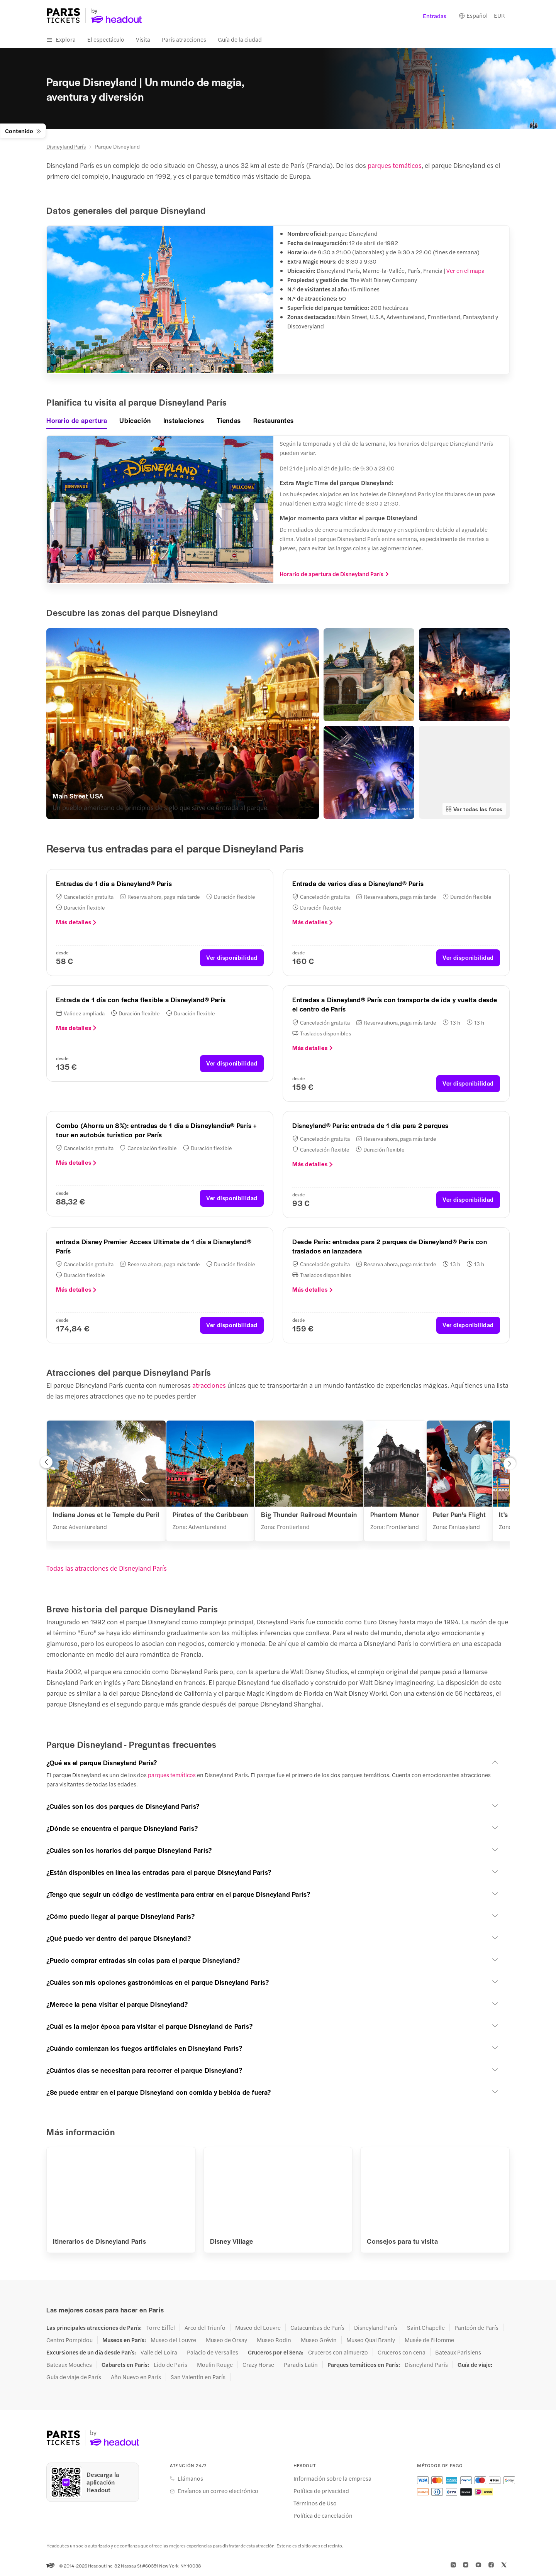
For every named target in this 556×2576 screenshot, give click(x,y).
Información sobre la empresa (332, 2478)
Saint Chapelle (426, 2327)
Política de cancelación (323, 2515)
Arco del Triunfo (205, 2327)
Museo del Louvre (258, 2327)
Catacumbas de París (317, 2327)
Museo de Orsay (226, 2340)
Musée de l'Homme (429, 2340)
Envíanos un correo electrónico (218, 2491)
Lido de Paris (170, 2364)
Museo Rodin (274, 2340)
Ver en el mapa (465, 270)
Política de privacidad (321, 2491)
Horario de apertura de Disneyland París (334, 574)
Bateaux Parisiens (458, 2352)
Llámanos (190, 2478)
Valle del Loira (159, 2352)
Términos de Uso (315, 2503)
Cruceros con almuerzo (338, 2352)
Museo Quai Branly (370, 2340)
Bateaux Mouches (69, 2364)
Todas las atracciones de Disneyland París (106, 1568)
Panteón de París (476, 2327)
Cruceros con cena (401, 2352)
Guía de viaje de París (73, 2377)
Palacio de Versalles (212, 2352)
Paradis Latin (301, 2364)
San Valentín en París (198, 2377)
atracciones (209, 1385)
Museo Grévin (319, 2340)
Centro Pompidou (69, 2340)
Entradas (434, 16)
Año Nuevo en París (136, 2377)
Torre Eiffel (160, 2327)
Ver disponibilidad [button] (232, 957)
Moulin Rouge (215, 2364)
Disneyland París (66, 146)
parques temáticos (395, 165)
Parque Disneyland (117, 146)
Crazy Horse (258, 2364)
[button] (46, 1463)
